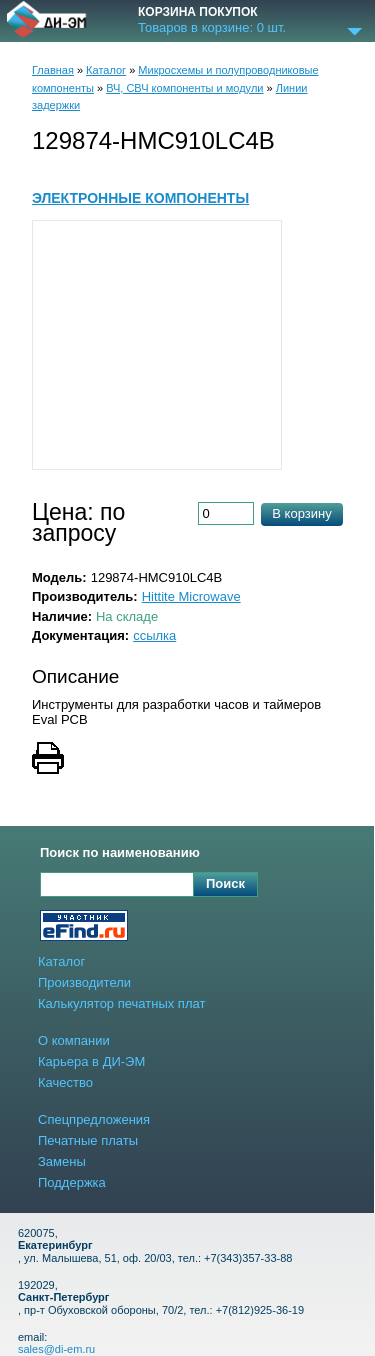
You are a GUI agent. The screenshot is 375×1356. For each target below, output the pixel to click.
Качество (65, 1082)
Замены (62, 1161)
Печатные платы (88, 1140)
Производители (84, 982)
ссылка (154, 635)
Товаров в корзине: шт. (212, 28)
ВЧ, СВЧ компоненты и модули (184, 88)
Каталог (106, 70)
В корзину (301, 513)
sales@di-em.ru (56, 1349)
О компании (74, 1040)
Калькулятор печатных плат (121, 1003)
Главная (53, 70)
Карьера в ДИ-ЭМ (91, 1061)
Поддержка (72, 1182)
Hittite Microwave (191, 596)
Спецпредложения (94, 1119)
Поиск (225, 883)
